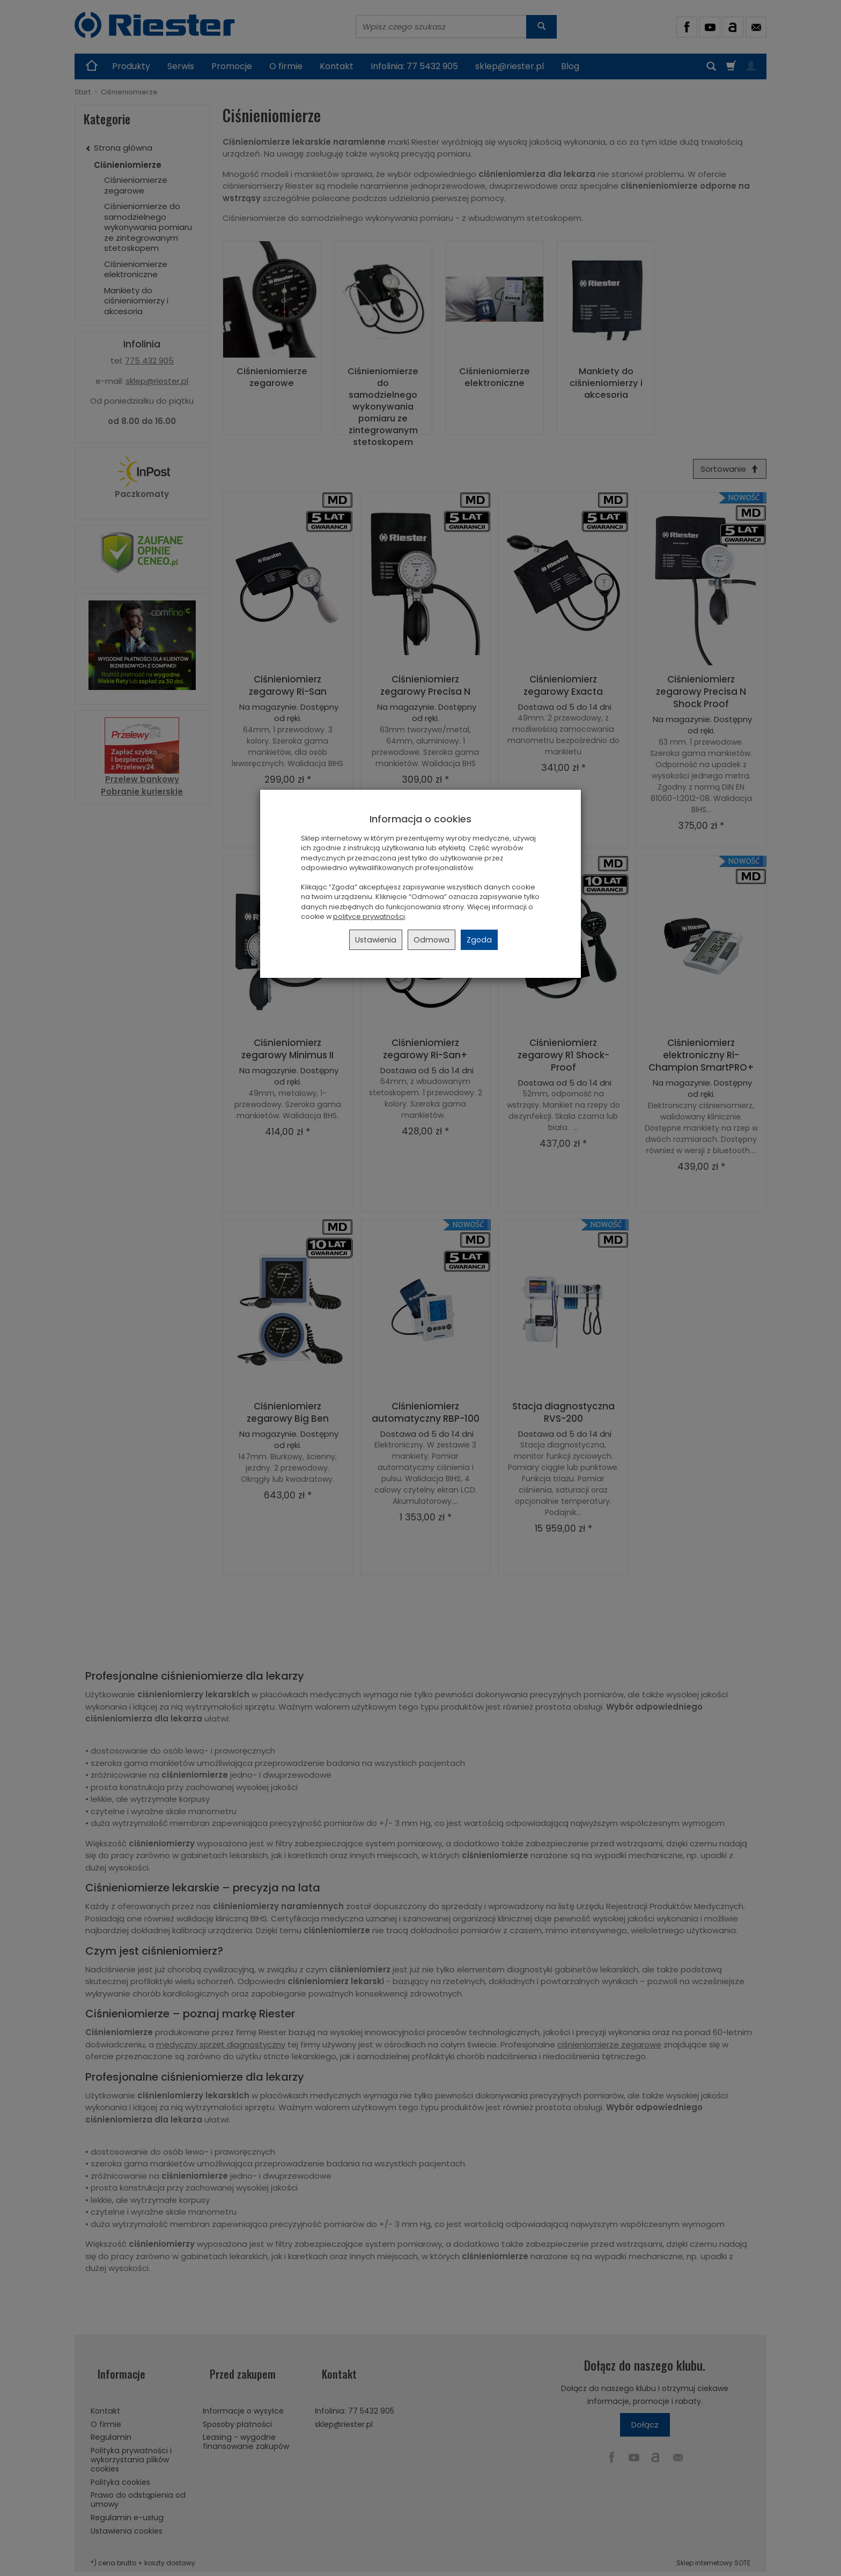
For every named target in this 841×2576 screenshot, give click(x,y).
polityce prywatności (369, 916)
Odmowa (431, 939)
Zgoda (479, 939)
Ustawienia (375, 939)
